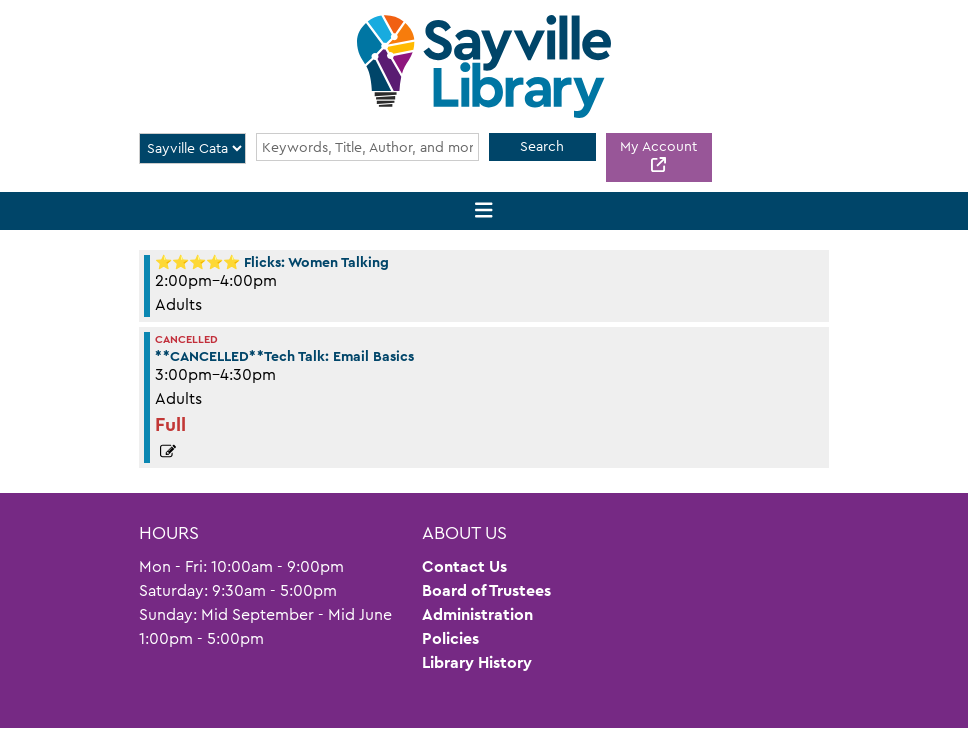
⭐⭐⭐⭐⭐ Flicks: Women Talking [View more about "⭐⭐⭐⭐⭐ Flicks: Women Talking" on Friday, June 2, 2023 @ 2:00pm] (272, 262)
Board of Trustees (486, 590)
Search (542, 146)
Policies (450, 638)
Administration (477, 614)
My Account (658, 146)
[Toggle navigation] (484, 211)
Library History (477, 662)
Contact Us (464, 566)
